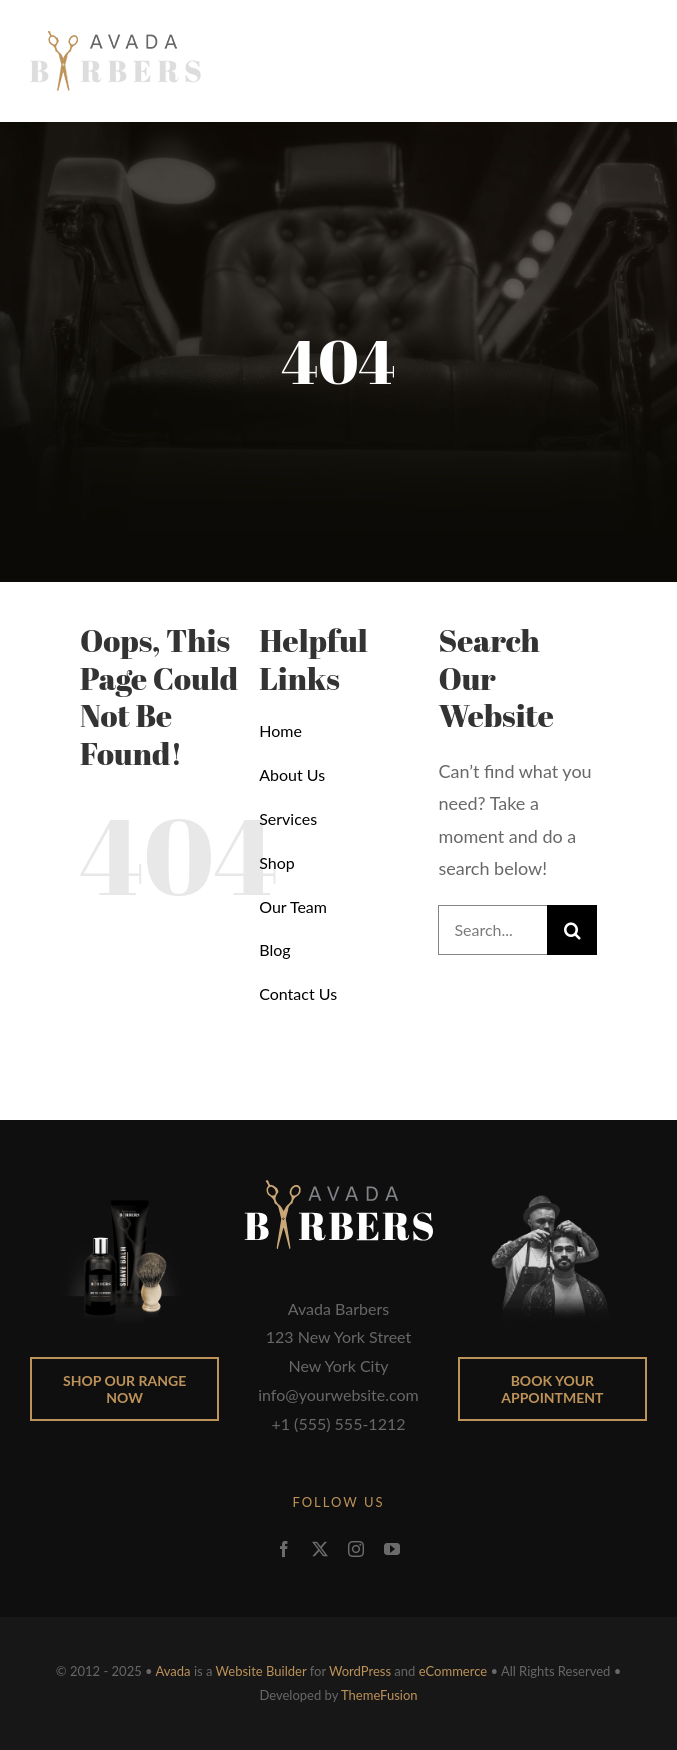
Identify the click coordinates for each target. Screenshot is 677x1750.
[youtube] (392, 1549)
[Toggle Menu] (632, 61)
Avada (173, 1671)
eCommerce (453, 1671)
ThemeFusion (379, 1695)
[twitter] (320, 1549)
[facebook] (284, 1549)
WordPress (360, 1671)
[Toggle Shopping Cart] (582, 61)
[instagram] (356, 1549)
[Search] (572, 930)
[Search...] (492, 930)
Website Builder (261, 1671)
